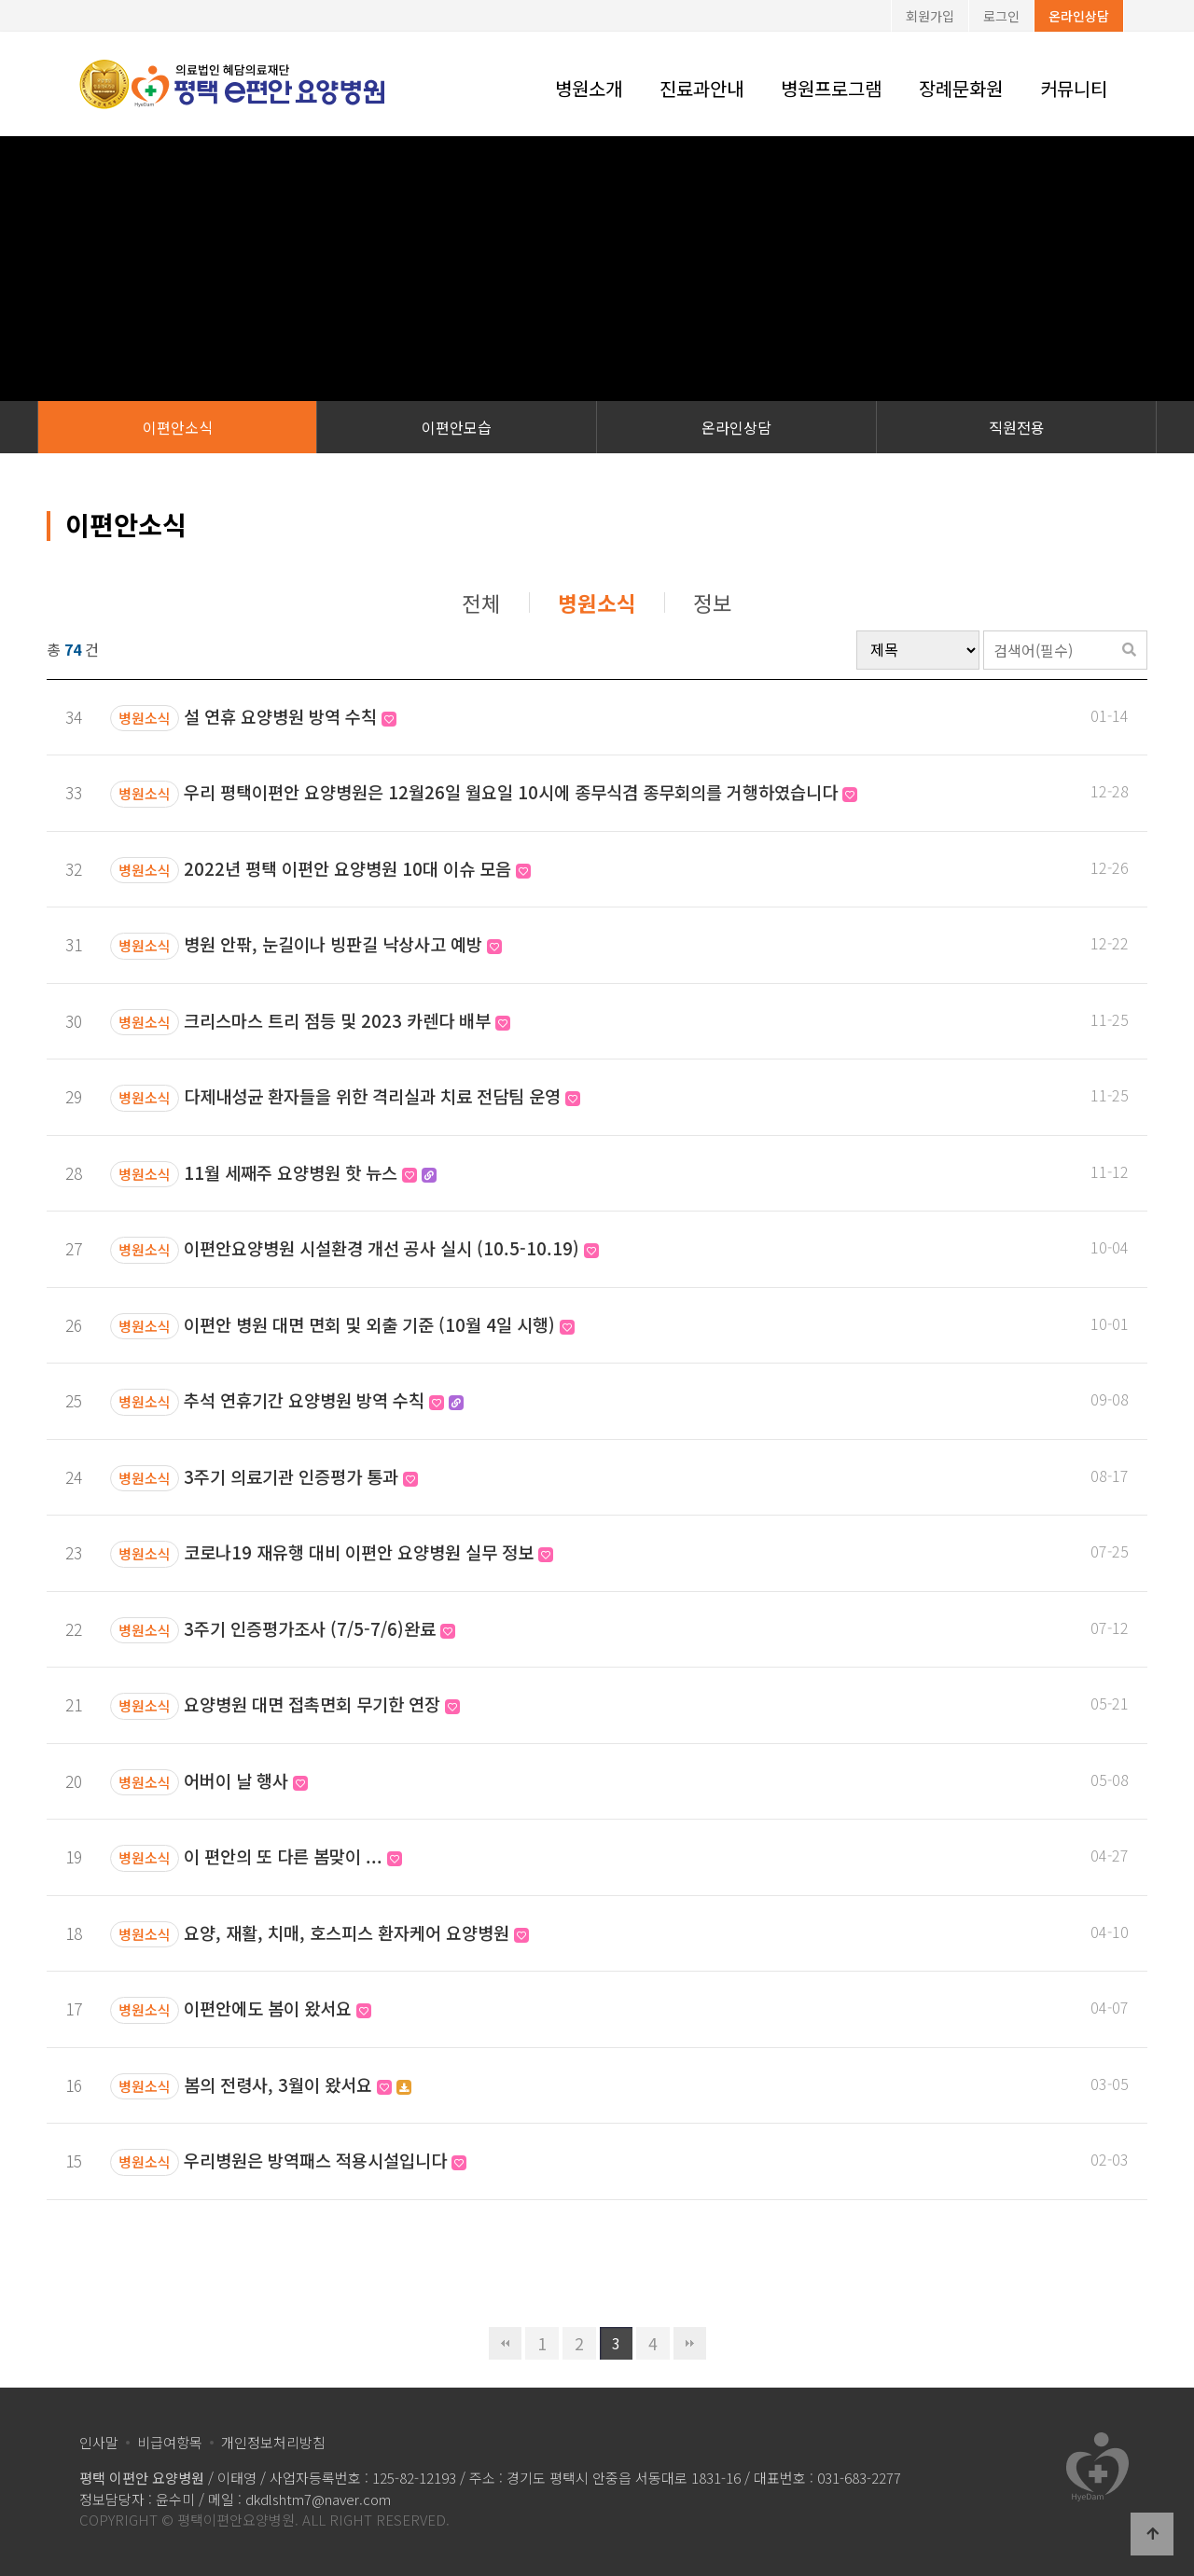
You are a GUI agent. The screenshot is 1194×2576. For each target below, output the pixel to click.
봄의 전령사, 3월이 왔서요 (297, 2084)
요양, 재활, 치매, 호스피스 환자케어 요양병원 (356, 1932)
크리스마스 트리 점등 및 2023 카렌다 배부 (347, 1019)
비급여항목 (169, 2442)
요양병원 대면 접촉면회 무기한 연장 (322, 1703)
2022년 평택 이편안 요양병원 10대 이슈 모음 (357, 867)
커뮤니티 (1073, 88)
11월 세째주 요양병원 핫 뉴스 (310, 1171)
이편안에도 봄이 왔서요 (277, 2007)
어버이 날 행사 (246, 1780)
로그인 (1001, 16)
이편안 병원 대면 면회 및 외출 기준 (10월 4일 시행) (379, 1323)
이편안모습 (457, 427)
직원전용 (1017, 427)
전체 (481, 602)
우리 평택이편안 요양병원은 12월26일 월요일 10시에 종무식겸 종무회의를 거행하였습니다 (520, 791)
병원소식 (597, 602)
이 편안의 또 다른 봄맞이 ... (293, 1855)
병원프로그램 (831, 88)
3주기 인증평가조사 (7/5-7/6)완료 (319, 1628)
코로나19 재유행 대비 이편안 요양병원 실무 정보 (368, 1551)
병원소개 (588, 88)
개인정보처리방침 (273, 2442)
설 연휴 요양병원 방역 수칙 (290, 715)
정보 (712, 602)
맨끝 (689, 2343)
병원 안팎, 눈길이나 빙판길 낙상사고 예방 (343, 943)
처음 (505, 2343)
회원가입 (930, 16)
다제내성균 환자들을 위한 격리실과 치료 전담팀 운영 (382, 1095)
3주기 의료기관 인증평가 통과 (301, 1476)
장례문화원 (961, 88)
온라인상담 (1078, 16)
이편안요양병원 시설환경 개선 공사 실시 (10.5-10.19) (391, 1247)
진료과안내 (701, 88)
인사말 (98, 2442)
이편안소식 (178, 427)
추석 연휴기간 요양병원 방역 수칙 (324, 1399)
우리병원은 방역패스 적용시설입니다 (325, 2159)
